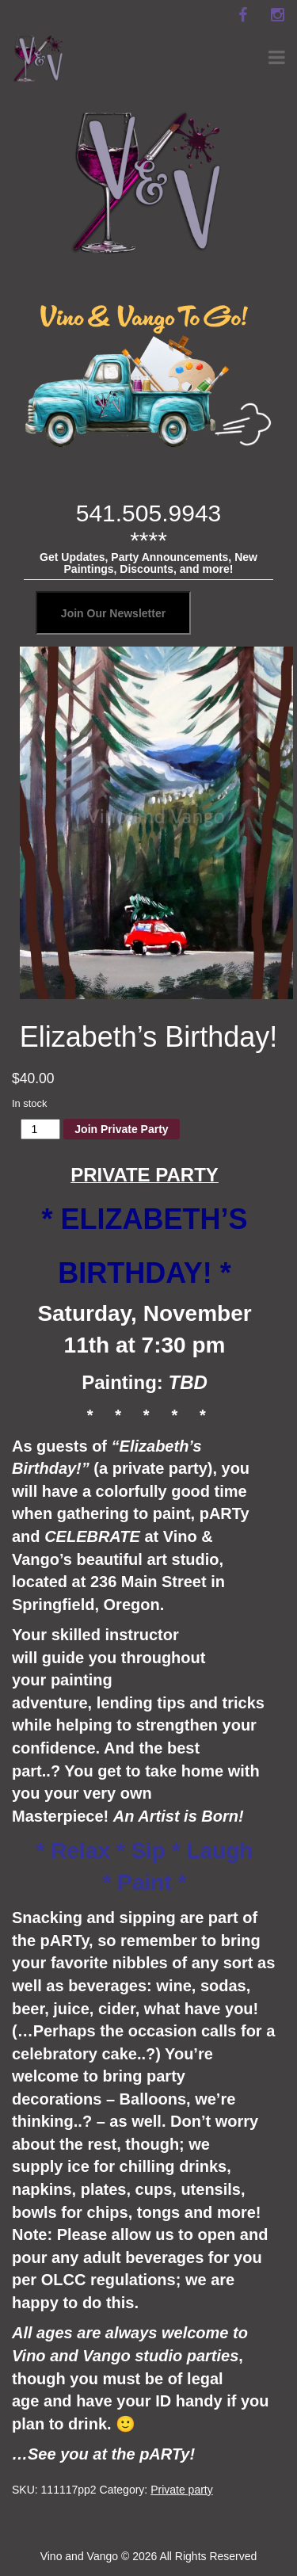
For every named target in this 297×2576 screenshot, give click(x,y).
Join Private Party (121, 1129)
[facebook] (242, 15)
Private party (181, 2489)
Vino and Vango (79, 2556)
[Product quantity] (41, 1129)
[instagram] (277, 15)
